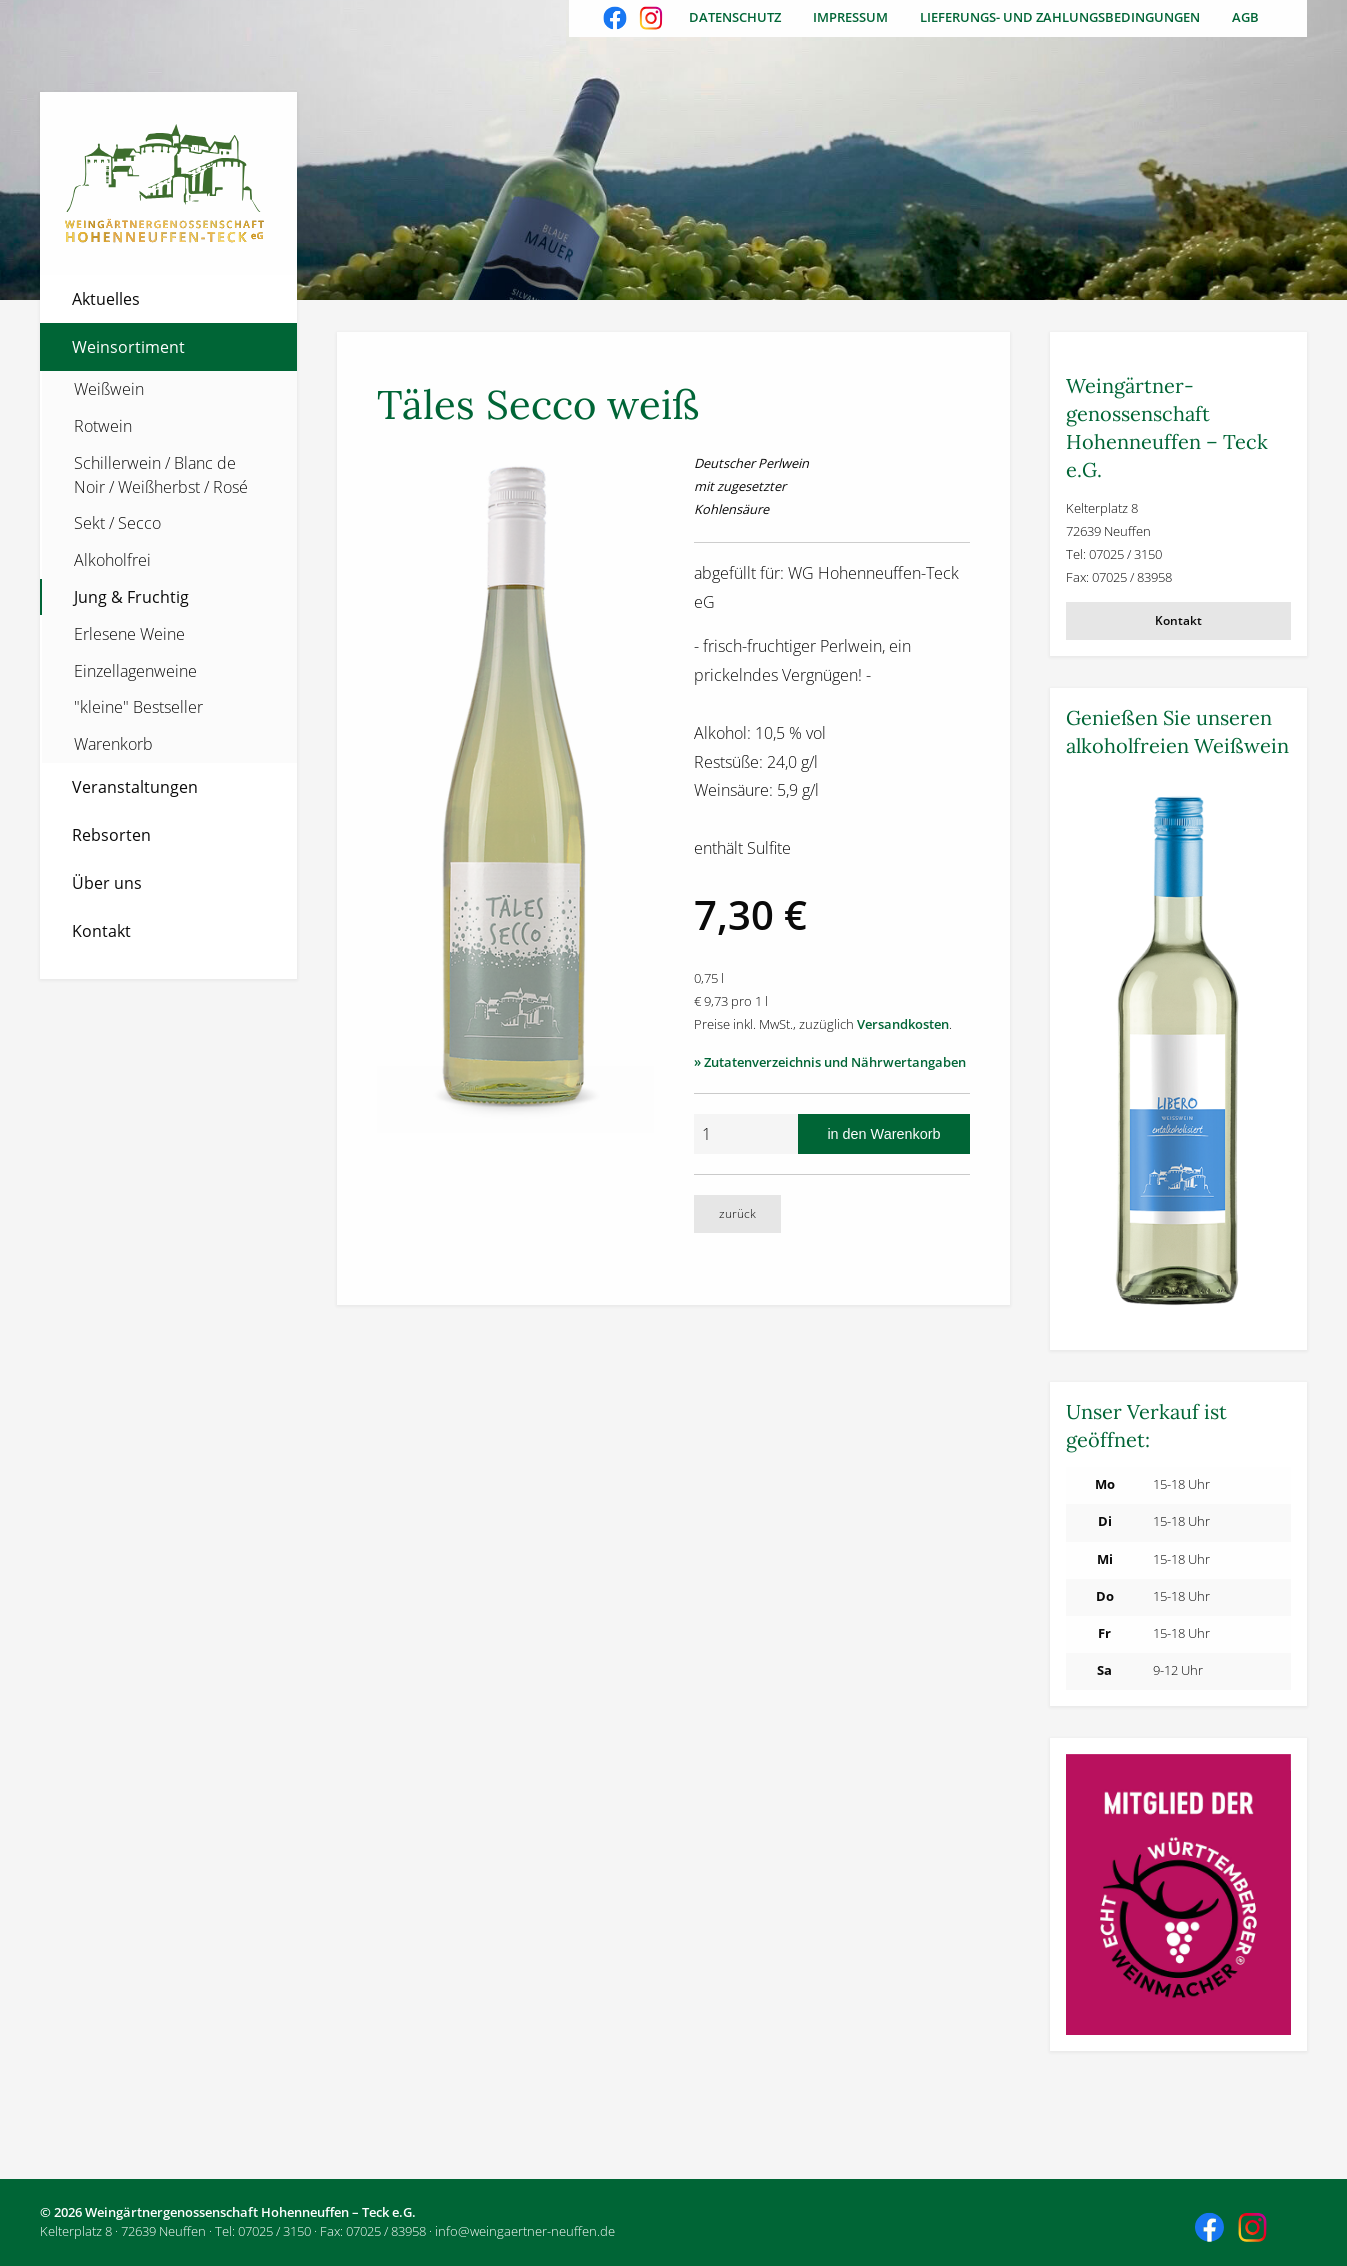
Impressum (850, 17)
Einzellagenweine (135, 671)
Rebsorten (111, 835)
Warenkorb (113, 744)
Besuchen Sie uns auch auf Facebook (617, 20)
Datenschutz (735, 17)
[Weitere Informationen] (1178, 1054)
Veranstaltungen (135, 787)
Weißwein (109, 389)
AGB (1245, 17)
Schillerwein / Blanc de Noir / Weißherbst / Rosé (161, 475)
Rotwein (103, 426)
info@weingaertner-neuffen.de (525, 2231)
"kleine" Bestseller (138, 707)
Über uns (107, 883)
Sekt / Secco (117, 523)
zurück (737, 1213)
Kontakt (101, 931)
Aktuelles (106, 299)
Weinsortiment (128, 347)
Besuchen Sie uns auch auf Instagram (653, 20)
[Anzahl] (746, 1134)
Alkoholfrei (112, 560)
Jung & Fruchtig (131, 597)
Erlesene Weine (129, 634)
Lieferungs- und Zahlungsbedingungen (1060, 17)
